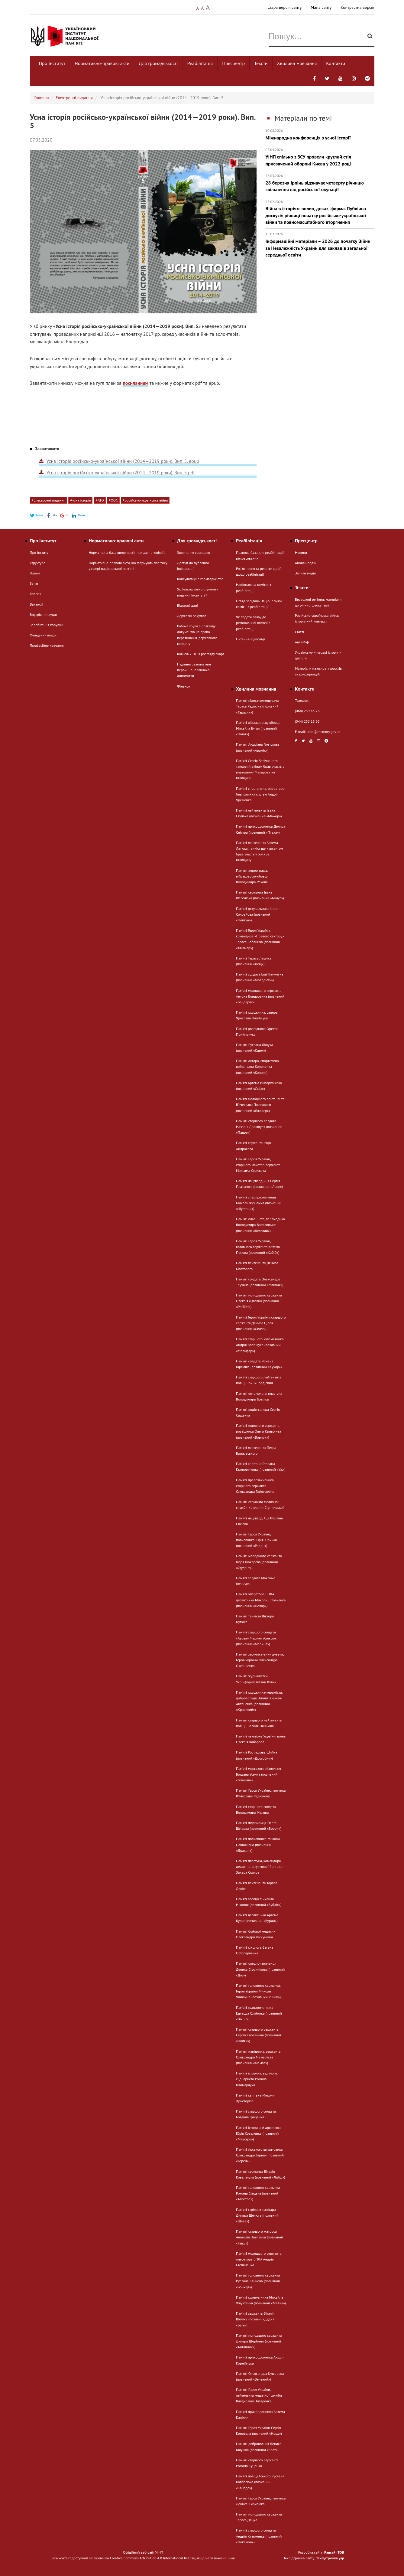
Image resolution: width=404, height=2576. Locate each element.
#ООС (113, 500)
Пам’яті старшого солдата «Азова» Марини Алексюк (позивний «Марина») (256, 1638)
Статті (299, 631)
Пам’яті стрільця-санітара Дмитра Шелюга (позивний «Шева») (257, 2215)
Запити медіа (305, 573)
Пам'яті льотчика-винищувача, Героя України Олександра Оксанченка (259, 1660)
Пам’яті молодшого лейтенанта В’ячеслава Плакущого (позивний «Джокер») (260, 1105)
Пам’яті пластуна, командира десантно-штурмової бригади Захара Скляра (259, 1866)
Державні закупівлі (192, 615)
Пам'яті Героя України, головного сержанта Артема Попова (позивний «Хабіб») (258, 1247)
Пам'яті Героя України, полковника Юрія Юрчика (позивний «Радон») (256, 1540)
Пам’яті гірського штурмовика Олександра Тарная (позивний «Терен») (260, 2155)
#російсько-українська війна (145, 500)
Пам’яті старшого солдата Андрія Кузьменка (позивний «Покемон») (259, 2536)
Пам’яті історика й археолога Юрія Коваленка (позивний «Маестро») (258, 2133)
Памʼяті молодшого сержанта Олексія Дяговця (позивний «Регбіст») (259, 1301)
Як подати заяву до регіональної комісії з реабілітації (253, 623)
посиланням (135, 383)
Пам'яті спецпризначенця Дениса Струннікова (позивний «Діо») (260, 1969)
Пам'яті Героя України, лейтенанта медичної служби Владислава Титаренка (259, 2395)
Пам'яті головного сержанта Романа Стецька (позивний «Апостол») (258, 2193)
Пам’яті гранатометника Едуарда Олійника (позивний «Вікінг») (259, 2013)
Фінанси (183, 686)
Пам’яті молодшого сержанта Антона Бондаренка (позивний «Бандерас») (260, 996)
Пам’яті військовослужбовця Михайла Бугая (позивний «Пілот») (258, 728)
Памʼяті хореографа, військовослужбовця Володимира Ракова (252, 876)
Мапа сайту (321, 7)
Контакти (335, 63)
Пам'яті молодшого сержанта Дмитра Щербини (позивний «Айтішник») (259, 2341)
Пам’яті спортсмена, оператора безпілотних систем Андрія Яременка (260, 794)
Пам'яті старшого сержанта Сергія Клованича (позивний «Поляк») (258, 2035)
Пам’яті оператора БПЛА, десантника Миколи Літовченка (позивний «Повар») (261, 1600)
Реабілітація (200, 63)
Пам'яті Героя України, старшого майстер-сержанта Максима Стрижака (258, 1165)
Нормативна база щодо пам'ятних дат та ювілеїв (127, 552)
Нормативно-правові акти (102, 63)
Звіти (34, 583)
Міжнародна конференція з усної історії (320, 134)
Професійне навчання (47, 645)
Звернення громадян (193, 552)
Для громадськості (158, 63)
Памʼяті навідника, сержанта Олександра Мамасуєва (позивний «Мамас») (258, 2057)
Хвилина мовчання (297, 63)
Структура (37, 563)
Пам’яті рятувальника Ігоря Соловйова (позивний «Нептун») (257, 914)
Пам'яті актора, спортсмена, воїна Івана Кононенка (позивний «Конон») (257, 1066)
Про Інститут (52, 63)
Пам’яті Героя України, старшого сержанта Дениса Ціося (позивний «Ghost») (261, 1323)
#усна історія (80, 500)
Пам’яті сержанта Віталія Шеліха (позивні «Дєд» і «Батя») (255, 2319)
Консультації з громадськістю (200, 579)
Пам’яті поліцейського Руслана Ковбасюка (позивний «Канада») (260, 2482)
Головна (41, 97)
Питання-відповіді (250, 639)
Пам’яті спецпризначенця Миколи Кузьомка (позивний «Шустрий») (258, 1203)
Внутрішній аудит (43, 614)
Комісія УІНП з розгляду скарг (200, 654)
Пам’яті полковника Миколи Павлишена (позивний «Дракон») (258, 1844)
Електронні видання (74, 97)
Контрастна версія (357, 7)
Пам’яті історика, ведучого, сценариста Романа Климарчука (256, 2079)
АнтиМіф (302, 642)
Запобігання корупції (46, 625)
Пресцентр (233, 63)
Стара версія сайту (284, 7)
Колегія (35, 593)
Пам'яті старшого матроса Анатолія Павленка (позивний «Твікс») (259, 2237)
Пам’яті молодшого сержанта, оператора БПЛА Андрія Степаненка (259, 2259)
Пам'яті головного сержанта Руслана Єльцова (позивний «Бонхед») (258, 2281)
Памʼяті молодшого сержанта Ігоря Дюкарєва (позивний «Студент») (259, 1562)
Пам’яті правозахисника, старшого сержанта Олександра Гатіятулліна (255, 1486)
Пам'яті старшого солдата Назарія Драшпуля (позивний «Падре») (259, 1127)
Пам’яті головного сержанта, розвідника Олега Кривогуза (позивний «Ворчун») (258, 1431)
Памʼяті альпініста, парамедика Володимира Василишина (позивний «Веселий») (260, 1225)
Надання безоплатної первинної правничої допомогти (194, 670)
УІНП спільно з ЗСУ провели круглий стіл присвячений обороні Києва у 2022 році (320, 156)
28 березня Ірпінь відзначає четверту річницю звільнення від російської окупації (320, 182)
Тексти (261, 63)
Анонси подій (305, 563)
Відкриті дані (187, 605)
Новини (301, 552)
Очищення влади (43, 635)
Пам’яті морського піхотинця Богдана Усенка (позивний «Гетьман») (258, 1774)
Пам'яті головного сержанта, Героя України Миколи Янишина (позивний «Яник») (258, 1991)
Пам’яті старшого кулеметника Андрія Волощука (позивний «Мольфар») (260, 1345)
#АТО (100, 500)
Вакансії (36, 604)
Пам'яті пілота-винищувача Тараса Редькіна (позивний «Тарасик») (257, 706)
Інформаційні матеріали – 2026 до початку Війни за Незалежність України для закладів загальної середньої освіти (320, 245)
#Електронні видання (49, 500)
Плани (35, 573)
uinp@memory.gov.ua (324, 731)
